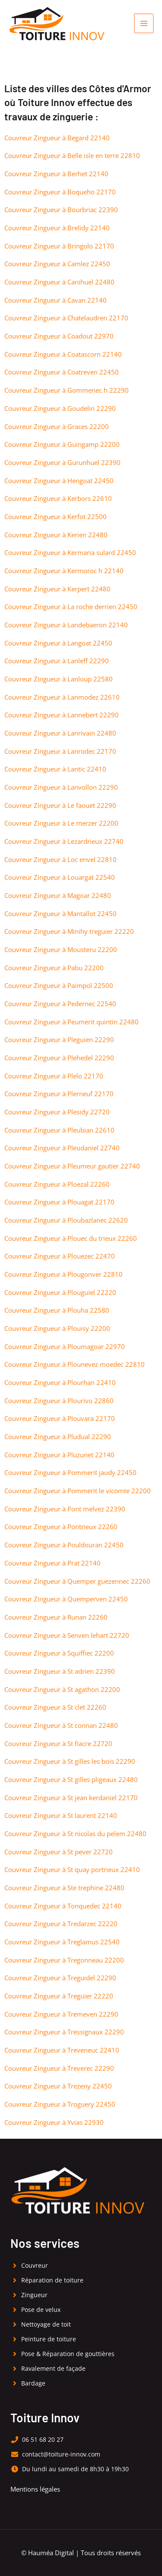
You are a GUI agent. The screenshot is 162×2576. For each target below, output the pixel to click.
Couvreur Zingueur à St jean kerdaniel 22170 (71, 1797)
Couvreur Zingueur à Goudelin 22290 (60, 408)
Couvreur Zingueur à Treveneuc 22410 (61, 2050)
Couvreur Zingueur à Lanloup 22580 (58, 679)
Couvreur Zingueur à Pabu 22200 (54, 967)
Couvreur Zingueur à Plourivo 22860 (59, 1400)
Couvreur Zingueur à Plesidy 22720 (57, 1111)
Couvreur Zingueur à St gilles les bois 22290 (69, 1761)
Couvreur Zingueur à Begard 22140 (57, 137)
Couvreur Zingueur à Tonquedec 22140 (62, 1905)
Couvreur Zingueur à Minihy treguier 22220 (69, 931)
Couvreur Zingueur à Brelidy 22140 (57, 227)
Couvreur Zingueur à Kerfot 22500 (55, 516)
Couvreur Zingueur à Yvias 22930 (54, 2122)
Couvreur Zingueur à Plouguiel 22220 (60, 1292)
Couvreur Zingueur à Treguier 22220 (58, 1996)
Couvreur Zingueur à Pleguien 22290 (59, 1039)
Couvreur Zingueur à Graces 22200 (56, 426)
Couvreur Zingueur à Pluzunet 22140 (59, 1454)
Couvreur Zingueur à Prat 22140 (52, 1563)
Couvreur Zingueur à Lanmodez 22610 (62, 697)
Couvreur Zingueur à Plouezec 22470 (59, 1256)
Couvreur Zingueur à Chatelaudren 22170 (66, 317)
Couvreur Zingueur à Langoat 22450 (58, 643)
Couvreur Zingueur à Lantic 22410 (55, 769)
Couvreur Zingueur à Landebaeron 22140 (66, 624)
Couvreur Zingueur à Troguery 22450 (59, 2104)
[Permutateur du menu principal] (144, 23)
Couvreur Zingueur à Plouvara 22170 (59, 1418)
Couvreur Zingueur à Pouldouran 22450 (64, 1544)
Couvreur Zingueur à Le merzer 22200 (61, 823)
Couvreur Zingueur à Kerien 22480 (56, 534)
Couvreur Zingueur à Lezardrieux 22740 (64, 841)
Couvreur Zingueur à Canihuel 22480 (59, 282)
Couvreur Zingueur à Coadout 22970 (59, 336)
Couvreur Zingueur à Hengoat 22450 (59, 480)
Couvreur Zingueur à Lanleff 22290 (56, 660)
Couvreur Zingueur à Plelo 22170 (53, 1076)
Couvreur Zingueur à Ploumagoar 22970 (64, 1346)
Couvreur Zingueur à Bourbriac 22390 (61, 209)
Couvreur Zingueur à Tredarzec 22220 (61, 1923)
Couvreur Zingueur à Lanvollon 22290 (61, 787)
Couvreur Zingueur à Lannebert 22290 (61, 714)
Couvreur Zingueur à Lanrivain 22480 (60, 733)
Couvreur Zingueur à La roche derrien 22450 (70, 606)
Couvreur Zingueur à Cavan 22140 (55, 300)
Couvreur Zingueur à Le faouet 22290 (60, 805)
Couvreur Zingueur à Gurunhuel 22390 (62, 462)
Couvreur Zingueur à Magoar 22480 (57, 895)
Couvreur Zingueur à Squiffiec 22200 (59, 1653)
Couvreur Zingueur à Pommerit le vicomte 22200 (77, 1490)
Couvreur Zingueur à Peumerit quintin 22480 (71, 1021)
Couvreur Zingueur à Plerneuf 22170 (59, 1093)
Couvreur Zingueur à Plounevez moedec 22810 (74, 1364)
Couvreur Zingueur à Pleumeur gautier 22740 (72, 1166)
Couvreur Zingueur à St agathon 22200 (62, 1689)
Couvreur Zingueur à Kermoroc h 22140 (64, 570)
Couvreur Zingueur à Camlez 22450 (57, 263)
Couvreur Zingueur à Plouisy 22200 (57, 1328)
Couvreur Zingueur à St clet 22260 (55, 1707)
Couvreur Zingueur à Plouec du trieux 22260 (70, 1238)
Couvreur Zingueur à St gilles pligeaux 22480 (71, 1779)
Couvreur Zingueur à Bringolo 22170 (59, 246)
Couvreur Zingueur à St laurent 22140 (60, 1815)
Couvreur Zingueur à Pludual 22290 (57, 1436)
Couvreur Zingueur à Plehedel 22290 (59, 1057)
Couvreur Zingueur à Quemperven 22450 (66, 1599)
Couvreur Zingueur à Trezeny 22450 (58, 2086)
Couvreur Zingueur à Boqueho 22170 (60, 191)
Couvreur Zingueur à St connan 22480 (61, 1725)
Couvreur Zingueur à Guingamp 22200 (62, 444)
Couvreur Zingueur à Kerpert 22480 (57, 588)
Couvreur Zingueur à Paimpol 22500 (58, 985)
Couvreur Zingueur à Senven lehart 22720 (66, 1635)
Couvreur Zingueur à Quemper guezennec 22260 (77, 1581)
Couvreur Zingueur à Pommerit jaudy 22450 (70, 1472)
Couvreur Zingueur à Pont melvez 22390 (64, 1508)
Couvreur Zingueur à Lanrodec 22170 (60, 751)
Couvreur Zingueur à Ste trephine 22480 (64, 1887)
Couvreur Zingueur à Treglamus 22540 (62, 1941)
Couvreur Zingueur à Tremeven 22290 (61, 2014)
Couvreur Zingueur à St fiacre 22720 (58, 1743)
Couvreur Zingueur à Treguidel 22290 (60, 1977)
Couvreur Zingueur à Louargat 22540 (59, 877)
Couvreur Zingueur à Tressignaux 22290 (64, 2031)
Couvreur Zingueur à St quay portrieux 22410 (72, 1869)
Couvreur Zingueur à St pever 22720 (58, 1851)
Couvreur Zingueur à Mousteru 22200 (60, 949)
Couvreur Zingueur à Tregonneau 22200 (64, 1960)
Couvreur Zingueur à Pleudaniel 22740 (62, 1147)
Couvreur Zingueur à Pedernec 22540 (60, 1003)
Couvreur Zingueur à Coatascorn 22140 (63, 354)
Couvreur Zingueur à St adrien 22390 (59, 1671)
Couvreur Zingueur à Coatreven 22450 (61, 372)
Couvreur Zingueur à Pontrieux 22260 (61, 1526)
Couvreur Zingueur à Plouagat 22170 (59, 1202)
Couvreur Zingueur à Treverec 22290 (59, 2068)
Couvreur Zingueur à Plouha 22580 (56, 1310)
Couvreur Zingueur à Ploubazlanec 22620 (66, 1220)
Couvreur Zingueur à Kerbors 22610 (58, 498)
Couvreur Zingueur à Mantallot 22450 (60, 913)
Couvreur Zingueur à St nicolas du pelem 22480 (75, 1833)
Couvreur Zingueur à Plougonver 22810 (63, 1274)
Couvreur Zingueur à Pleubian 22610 (59, 1130)
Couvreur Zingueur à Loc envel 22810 (60, 859)
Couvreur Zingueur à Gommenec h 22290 (66, 390)
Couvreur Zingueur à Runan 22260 (56, 1617)
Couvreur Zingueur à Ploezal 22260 (57, 1184)
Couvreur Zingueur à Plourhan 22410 (60, 1382)
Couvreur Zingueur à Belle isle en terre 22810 (72, 155)
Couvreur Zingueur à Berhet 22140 (56, 173)
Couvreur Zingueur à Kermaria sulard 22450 (70, 552)
